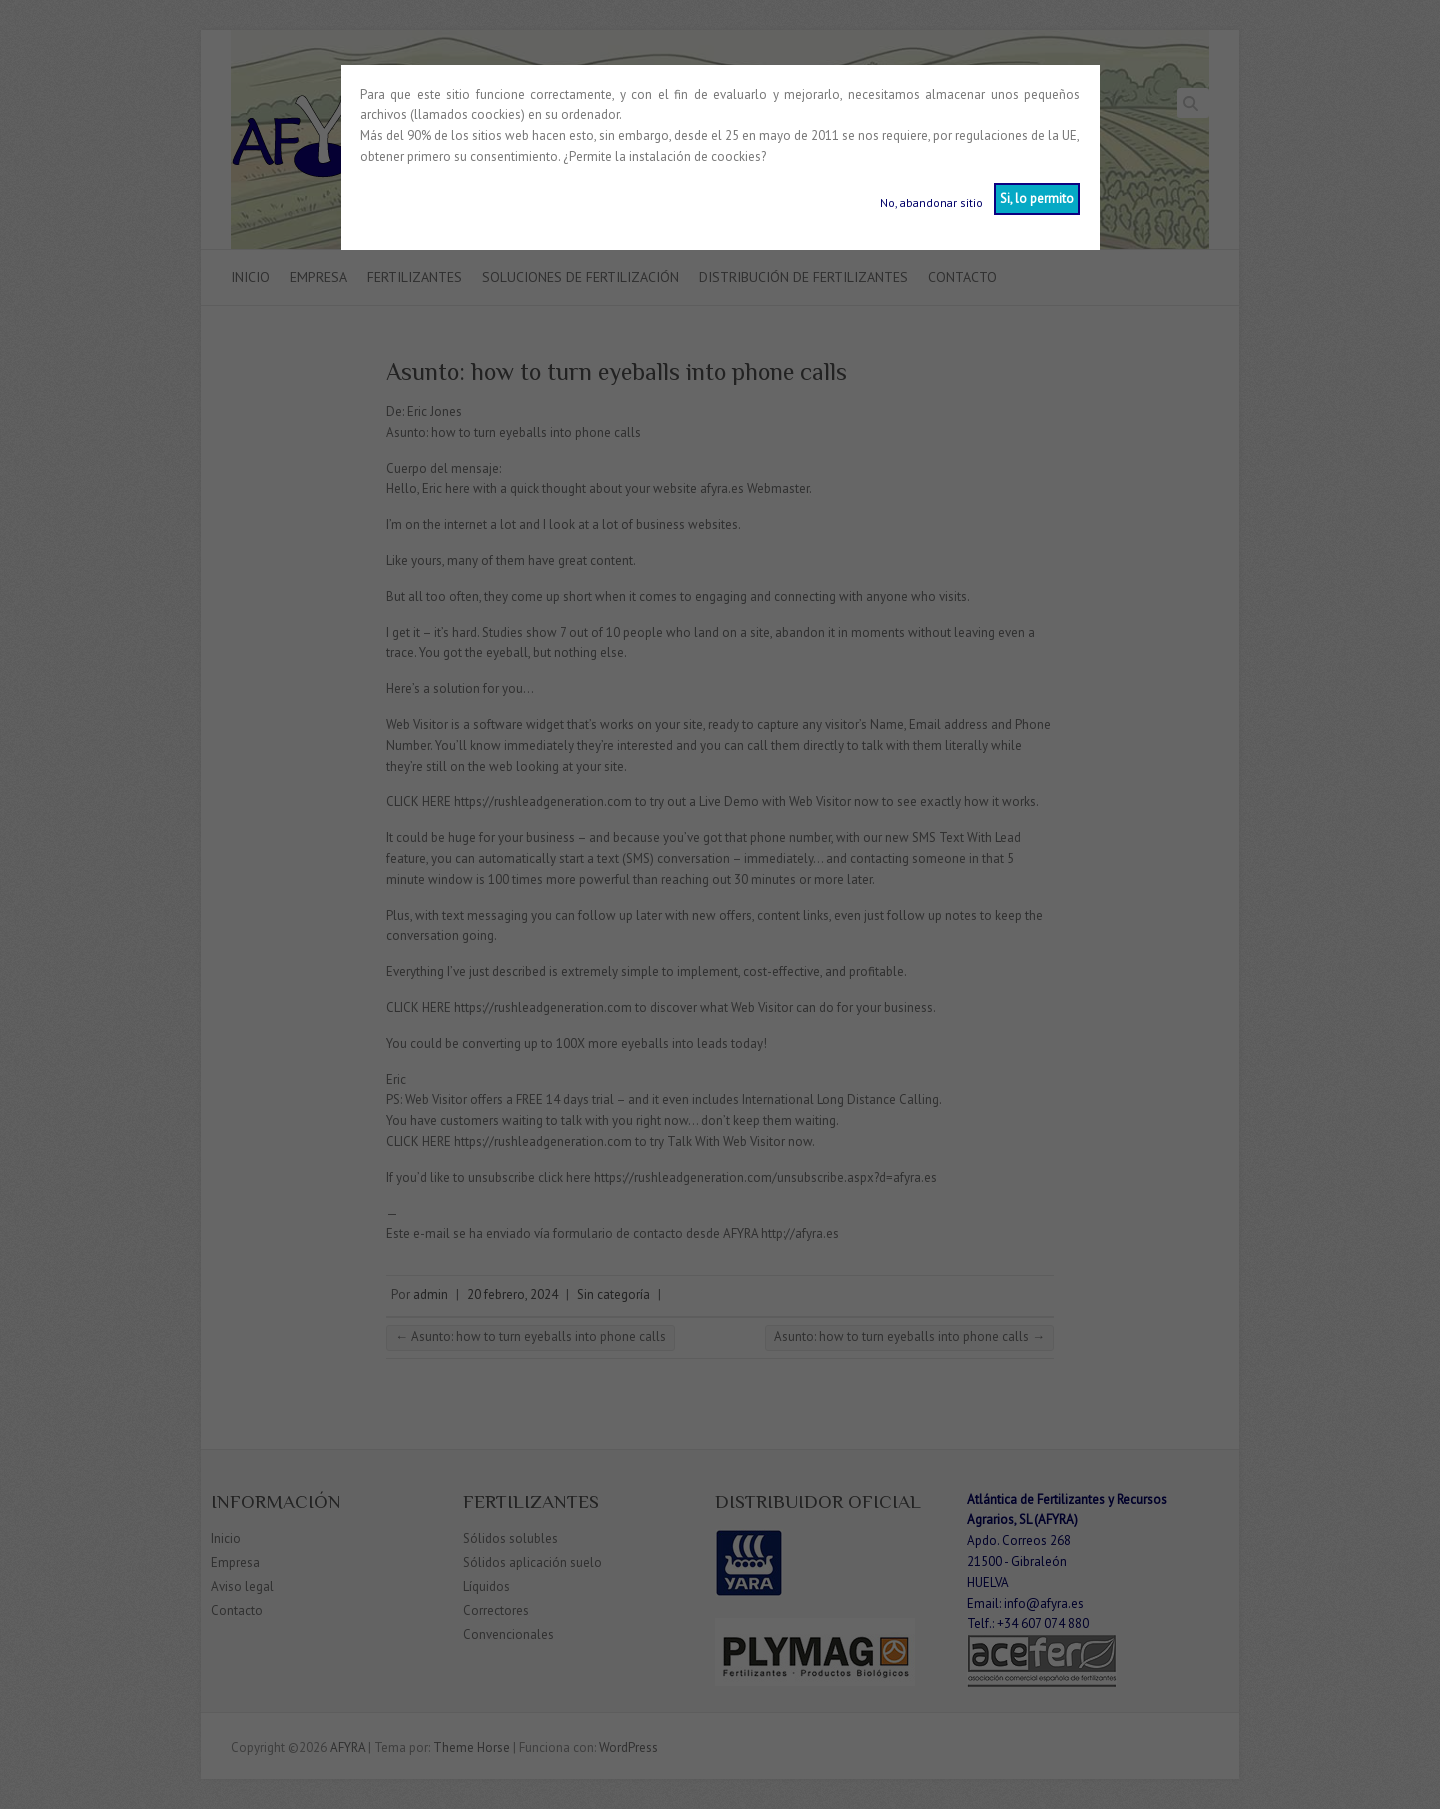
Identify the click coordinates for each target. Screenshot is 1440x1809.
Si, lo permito (1037, 198)
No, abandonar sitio (931, 202)
